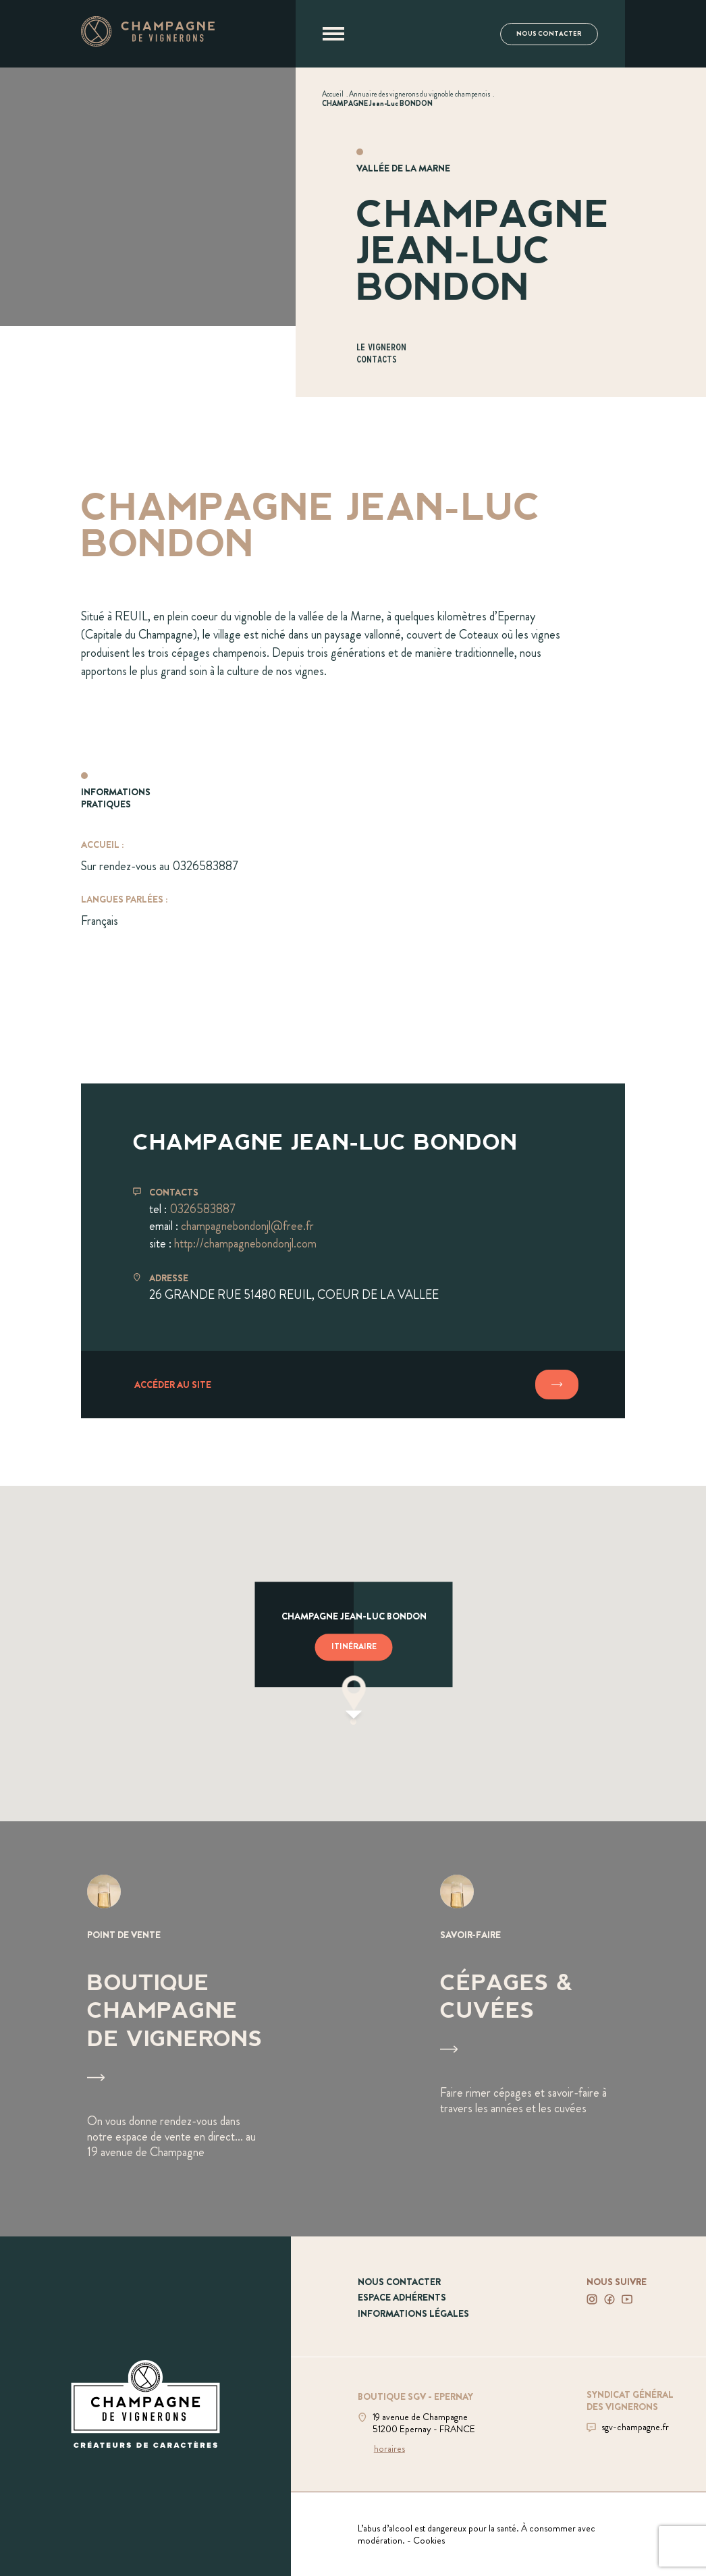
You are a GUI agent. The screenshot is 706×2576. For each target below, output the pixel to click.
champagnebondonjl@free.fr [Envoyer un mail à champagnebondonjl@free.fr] (247, 1226)
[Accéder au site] (353, 1385)
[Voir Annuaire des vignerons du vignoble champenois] (419, 93)
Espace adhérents (402, 2297)
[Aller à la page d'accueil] (148, 42)
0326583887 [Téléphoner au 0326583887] (202, 1209)
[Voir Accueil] (333, 93)
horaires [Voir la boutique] (389, 2448)
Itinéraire (354, 1646)
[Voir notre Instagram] (592, 2299)
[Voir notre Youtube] (627, 2299)
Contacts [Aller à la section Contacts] (376, 360)
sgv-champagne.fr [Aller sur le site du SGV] (635, 2427)
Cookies (429, 2540)
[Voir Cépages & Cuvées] (529, 2028)
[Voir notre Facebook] (609, 2299)
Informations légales (413, 2313)
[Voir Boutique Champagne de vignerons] (176, 2028)
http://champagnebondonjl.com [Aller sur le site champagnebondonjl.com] (245, 1243)
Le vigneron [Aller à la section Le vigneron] (381, 348)
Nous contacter (549, 33)
